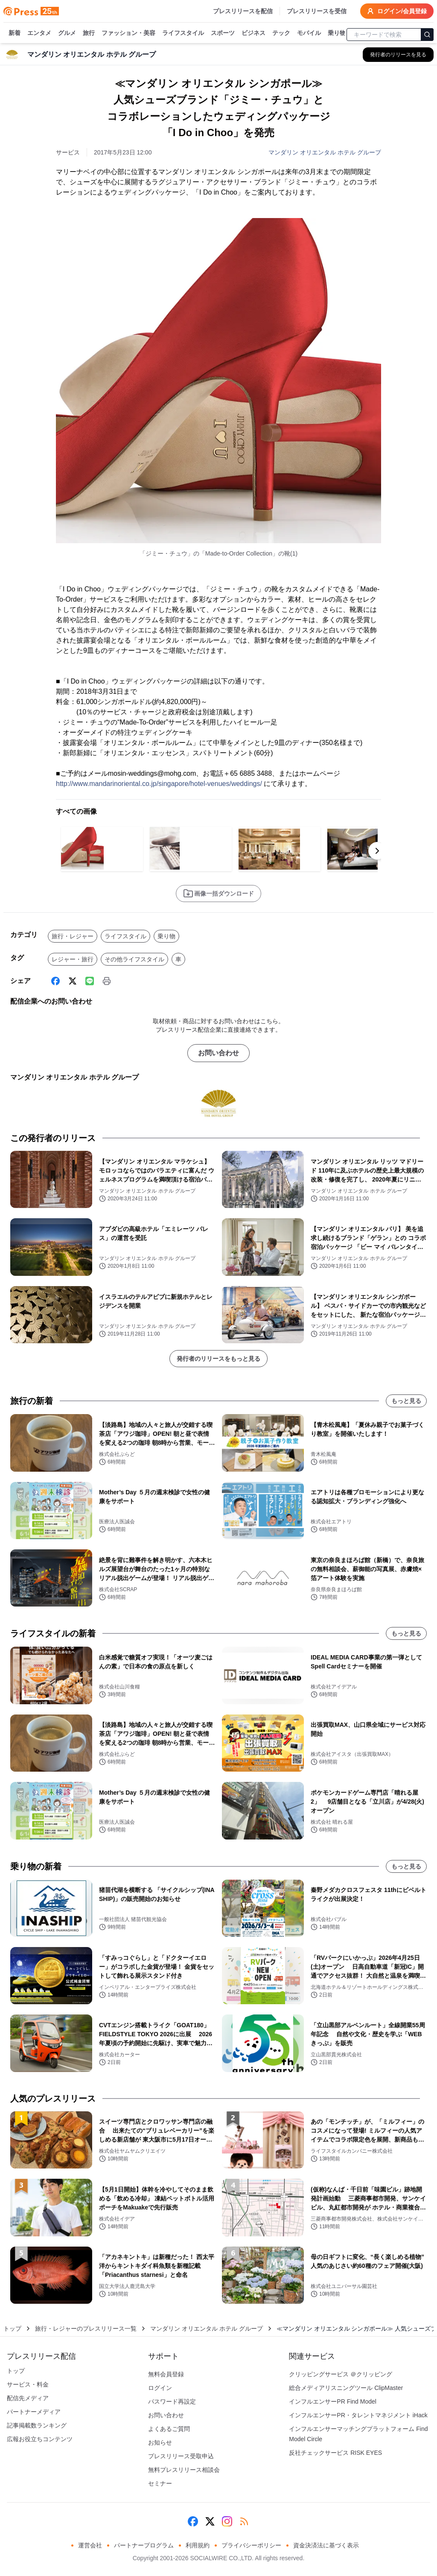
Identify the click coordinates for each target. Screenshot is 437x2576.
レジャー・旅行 (72, 959)
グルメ (67, 33)
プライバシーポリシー (251, 2545)
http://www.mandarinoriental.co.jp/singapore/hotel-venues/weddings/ (159, 783)
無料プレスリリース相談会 (184, 2469)
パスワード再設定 (172, 2401)
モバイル (309, 33)
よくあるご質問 (169, 2428)
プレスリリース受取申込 (181, 2456)
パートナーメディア (34, 2411)
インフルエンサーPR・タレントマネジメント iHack (358, 2415)
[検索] (427, 34)
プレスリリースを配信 (243, 11)
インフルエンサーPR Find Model (332, 2401)
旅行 (89, 33)
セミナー (160, 2483)
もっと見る (406, 1400)
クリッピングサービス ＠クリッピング (340, 2374)
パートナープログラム (144, 2545)
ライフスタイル (183, 33)
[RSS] (244, 2521)
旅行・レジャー (72, 936)
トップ (12, 2328)
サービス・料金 (28, 2384)
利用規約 (198, 2545)
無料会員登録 (166, 2374)
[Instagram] (227, 2521)
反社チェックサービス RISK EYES (335, 2452)
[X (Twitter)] (72, 981)
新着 (14, 33)
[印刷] (106, 981)
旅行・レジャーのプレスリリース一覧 (86, 2328)
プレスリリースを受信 (317, 11)
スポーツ (223, 33)
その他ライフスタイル (134, 959)
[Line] (89, 981)
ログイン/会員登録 (397, 11)
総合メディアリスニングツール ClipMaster (346, 2387)
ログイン (160, 2387)
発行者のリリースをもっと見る (218, 1358)
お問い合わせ (218, 1053)
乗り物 (337, 33)
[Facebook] (55, 981)
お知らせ (160, 2442)
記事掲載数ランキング (37, 2425)
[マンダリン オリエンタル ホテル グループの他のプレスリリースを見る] (398, 54)
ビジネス (253, 33)
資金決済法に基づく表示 (326, 2545)
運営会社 (90, 2545)
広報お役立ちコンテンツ (40, 2439)
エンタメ (39, 33)
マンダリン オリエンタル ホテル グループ (324, 152)
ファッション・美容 (128, 33)
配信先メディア (28, 2398)
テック (281, 33)
